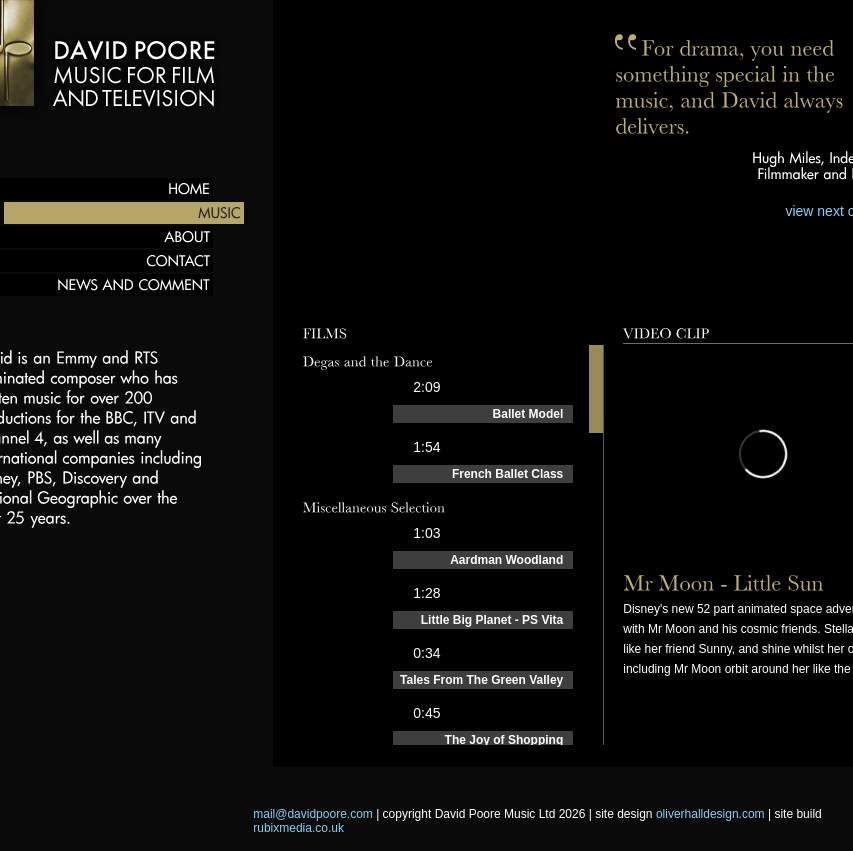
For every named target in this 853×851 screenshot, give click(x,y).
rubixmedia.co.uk (298, 828)
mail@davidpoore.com (313, 814)
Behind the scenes (661, 293)
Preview (335, 293)
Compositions (435, 293)
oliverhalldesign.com (710, 814)
